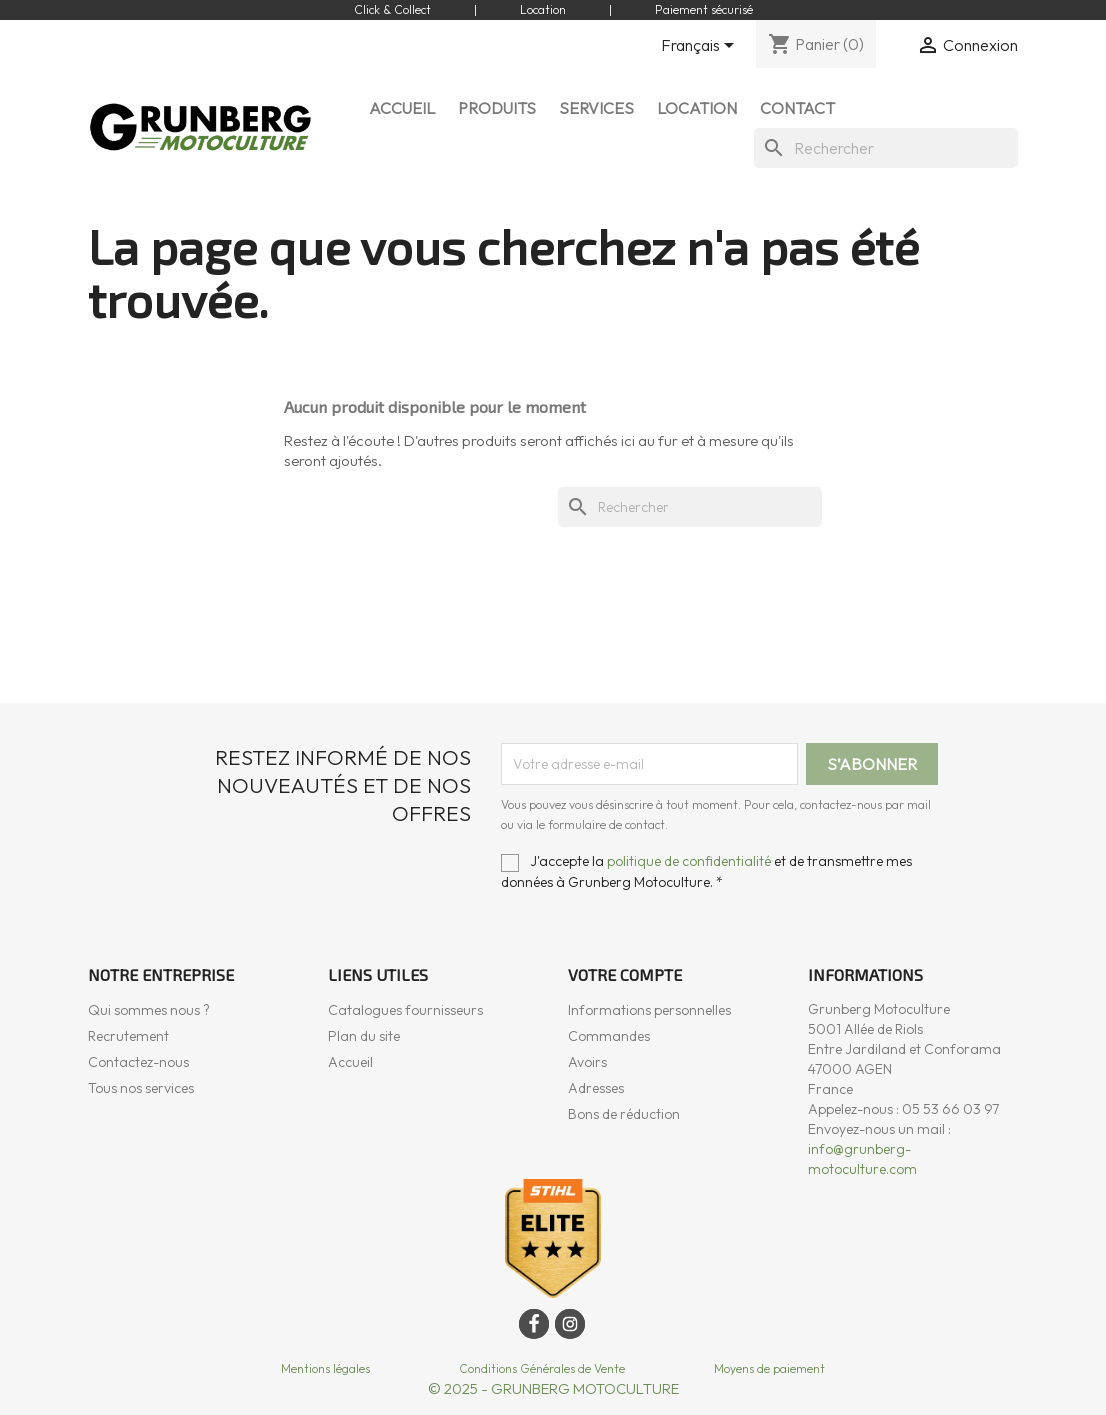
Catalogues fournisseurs (405, 1010)
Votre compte (625, 974)
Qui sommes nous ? (149, 1010)
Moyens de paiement (769, 1368)
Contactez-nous (138, 1062)
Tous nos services (141, 1088)
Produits (497, 108)
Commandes (609, 1036)
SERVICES (596, 108)
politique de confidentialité (689, 861)
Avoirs (587, 1062)
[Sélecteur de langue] (701, 47)
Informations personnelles (649, 1010)
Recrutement (128, 1036)
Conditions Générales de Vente (542, 1368)
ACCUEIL (402, 108)
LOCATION (697, 108)
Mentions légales (325, 1368)
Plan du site (364, 1036)
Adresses (596, 1088)
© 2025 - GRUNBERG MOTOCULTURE (553, 1388)
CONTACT (797, 108)
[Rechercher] (886, 148)
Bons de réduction (624, 1114)
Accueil (350, 1062)
